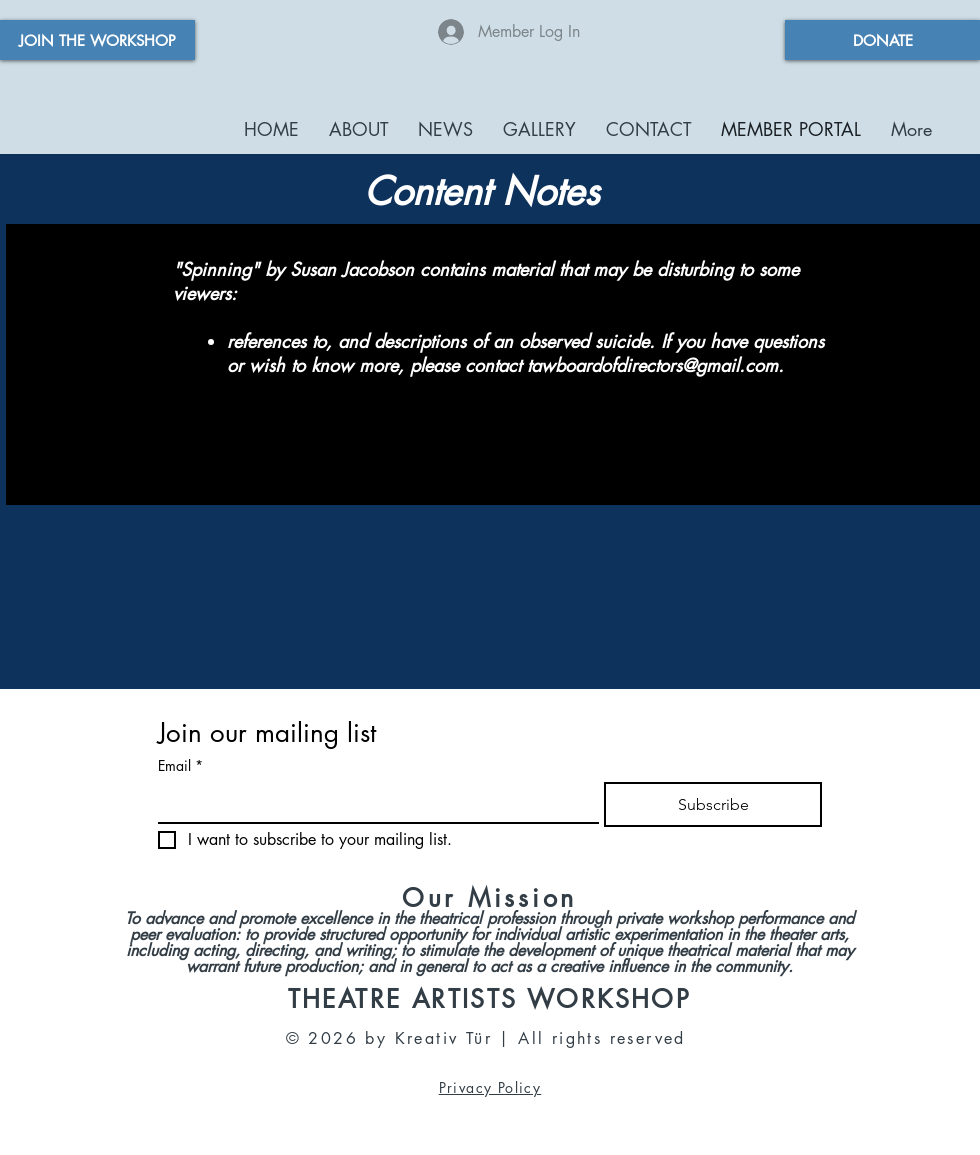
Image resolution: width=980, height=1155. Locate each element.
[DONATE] (882, 40)
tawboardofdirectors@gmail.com (652, 365)
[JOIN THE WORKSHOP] (97, 40)
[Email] (372, 802)
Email (180, 765)
